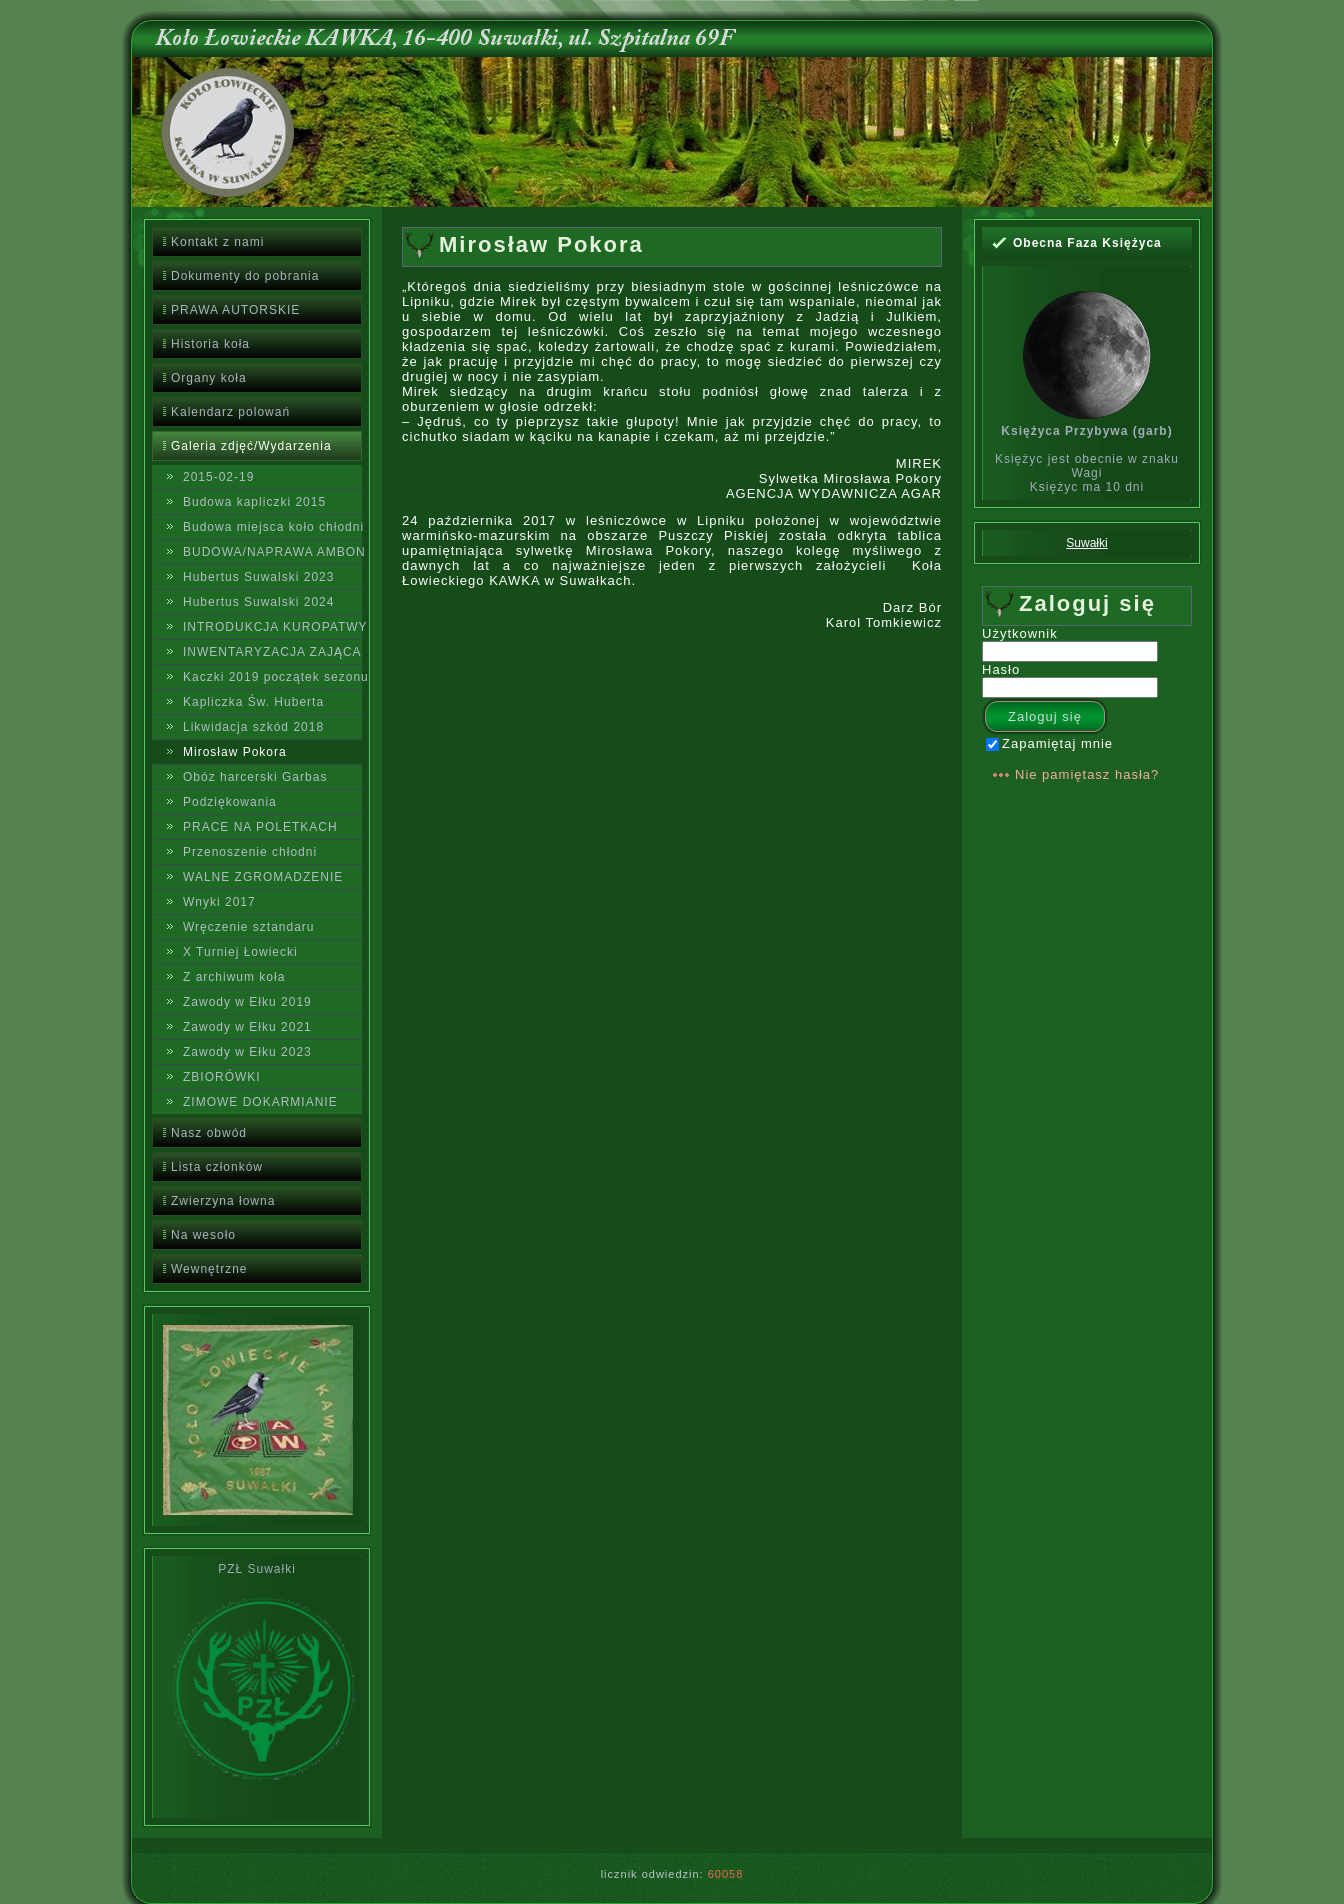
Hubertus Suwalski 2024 (258, 602)
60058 (726, 1874)
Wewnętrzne (209, 1269)
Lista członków (217, 1167)
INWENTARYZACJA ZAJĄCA (272, 652)
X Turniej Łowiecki (240, 952)
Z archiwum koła (234, 977)
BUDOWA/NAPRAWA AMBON (272, 552)
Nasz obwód (209, 1133)
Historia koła (210, 344)
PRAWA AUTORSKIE (235, 310)
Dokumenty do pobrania (245, 276)
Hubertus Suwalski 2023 (258, 577)
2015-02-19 (218, 477)
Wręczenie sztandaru (249, 927)
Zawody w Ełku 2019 (247, 1002)
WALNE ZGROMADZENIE (263, 877)
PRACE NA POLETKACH (260, 827)
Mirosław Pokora (235, 752)
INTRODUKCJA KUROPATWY (272, 627)
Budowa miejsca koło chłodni (272, 527)
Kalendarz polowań (230, 412)
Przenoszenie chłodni (250, 852)
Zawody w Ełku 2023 (247, 1052)
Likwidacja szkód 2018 (253, 727)
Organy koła (209, 378)
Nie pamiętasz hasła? (1087, 774)
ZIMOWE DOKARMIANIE (260, 1102)
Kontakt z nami (217, 242)
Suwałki (1086, 543)
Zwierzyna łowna (223, 1201)
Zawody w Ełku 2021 (247, 1027)
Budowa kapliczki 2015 (254, 502)
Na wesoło (203, 1235)
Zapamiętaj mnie (1049, 743)
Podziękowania (230, 802)
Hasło (1001, 669)
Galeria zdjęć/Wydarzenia (251, 446)
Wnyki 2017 (219, 902)
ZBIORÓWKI (222, 1077)
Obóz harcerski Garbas (255, 777)
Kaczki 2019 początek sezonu (272, 677)
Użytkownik (1020, 633)
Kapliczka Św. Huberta (253, 702)
